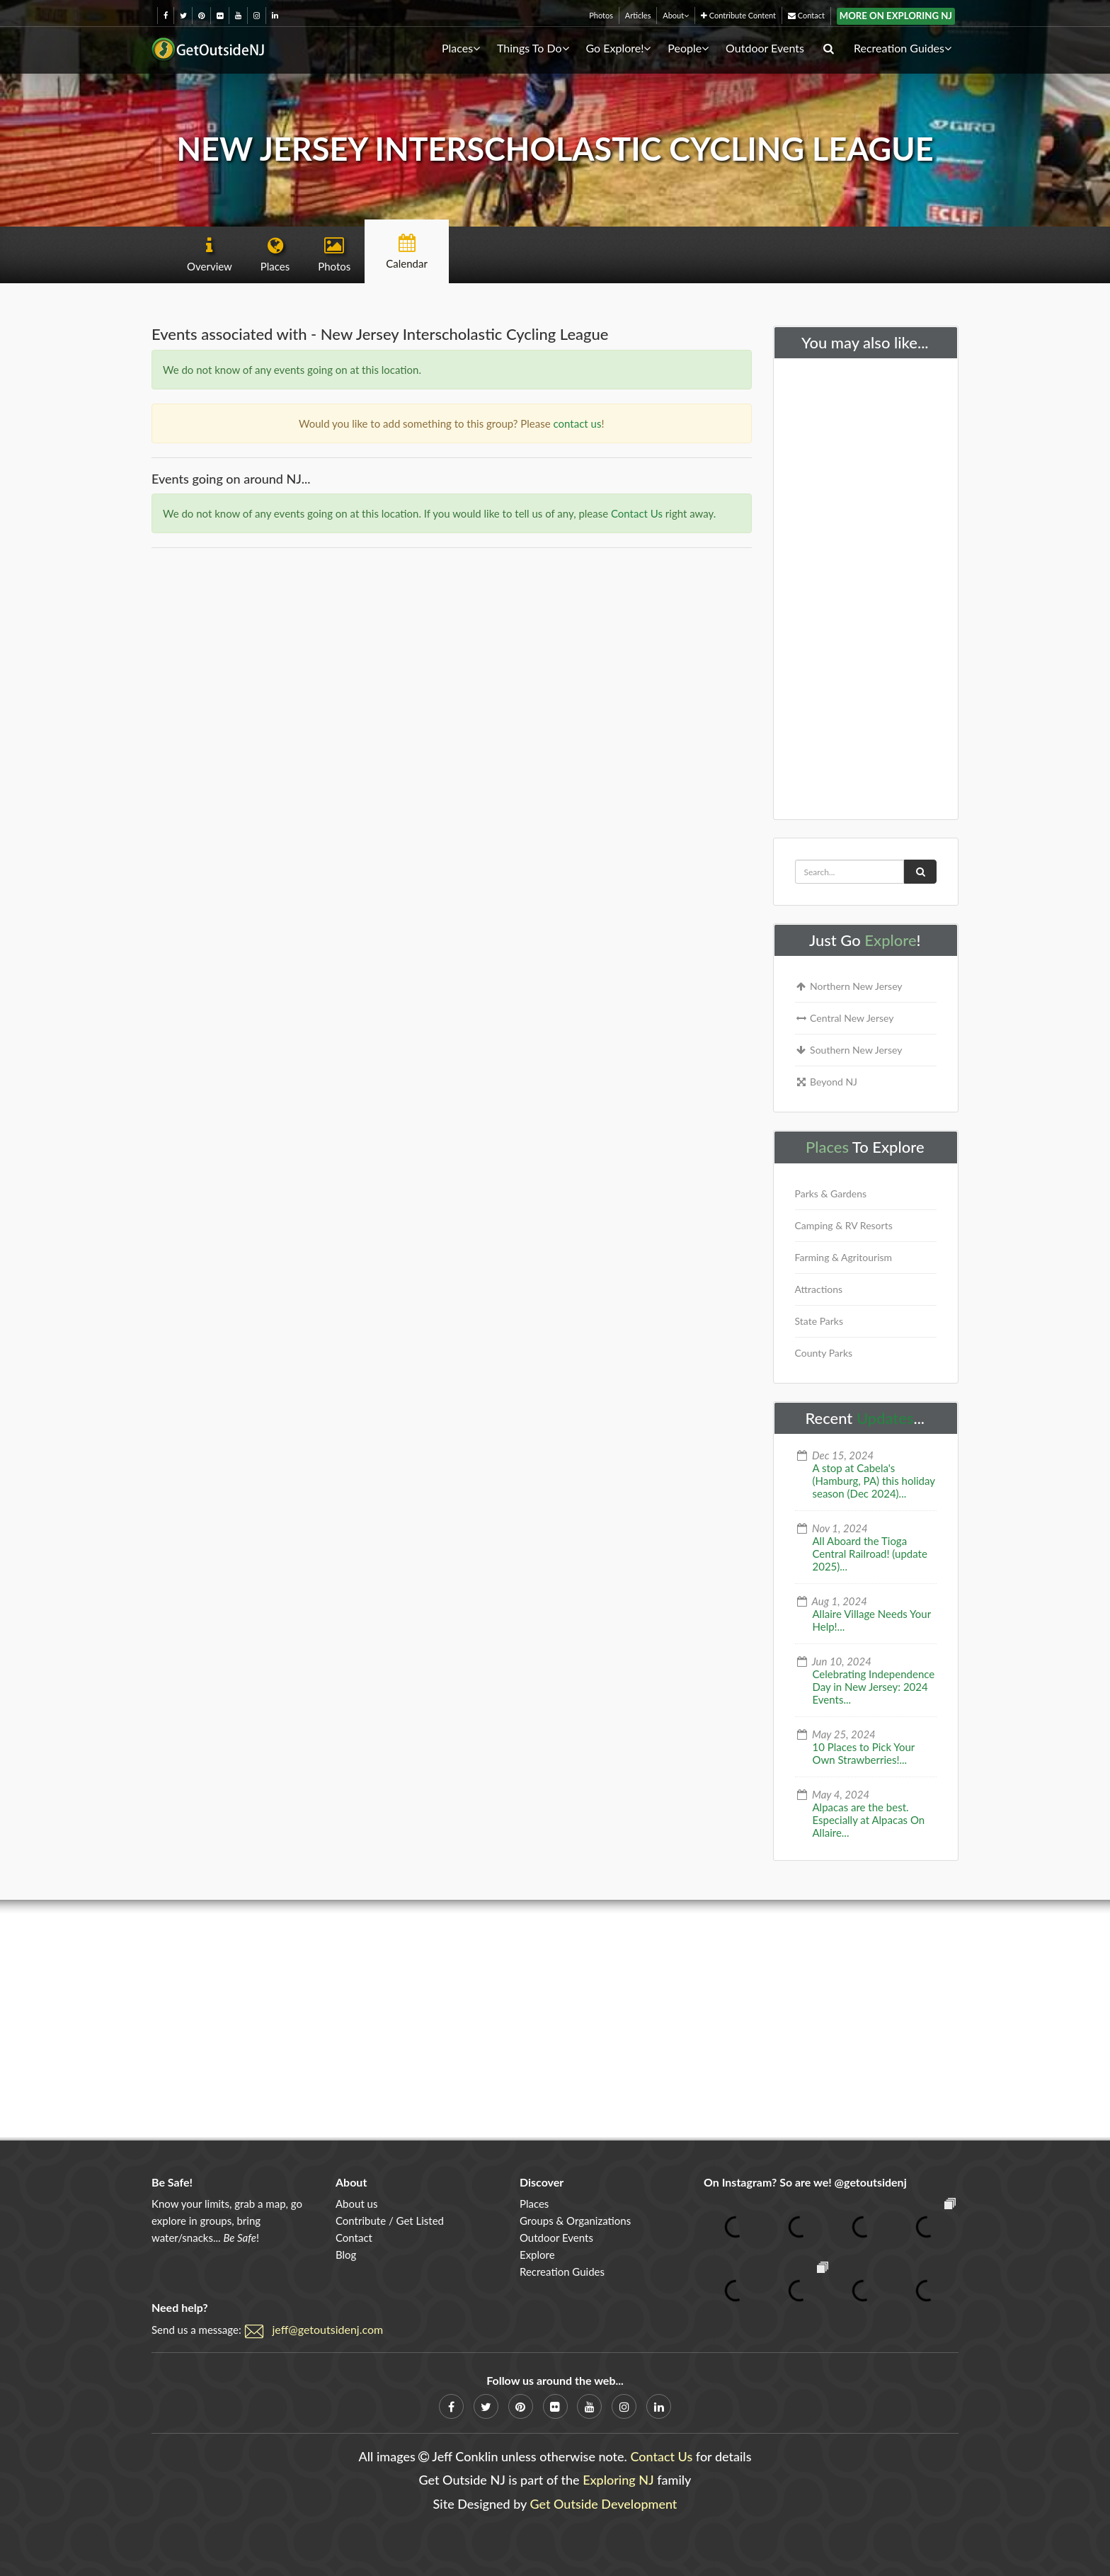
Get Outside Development (603, 2504)
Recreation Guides (902, 48)
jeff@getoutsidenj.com (328, 2329)
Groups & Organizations (575, 2220)
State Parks (819, 1321)
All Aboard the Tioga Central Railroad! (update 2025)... (870, 1553)
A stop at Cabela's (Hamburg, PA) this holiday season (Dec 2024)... (874, 1480)
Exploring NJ (618, 2479)
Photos (601, 15)
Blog (346, 2254)
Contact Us (637, 513)
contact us (578, 423)
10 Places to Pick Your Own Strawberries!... (864, 1753)
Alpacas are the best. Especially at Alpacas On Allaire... (869, 1820)
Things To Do (533, 48)
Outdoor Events (765, 48)
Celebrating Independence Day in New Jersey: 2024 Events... (874, 1687)
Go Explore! (618, 48)
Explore (890, 940)
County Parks (824, 1353)
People (688, 48)
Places (461, 48)
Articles (638, 15)
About (676, 15)
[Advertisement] (866, 585)
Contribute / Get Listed (390, 2220)
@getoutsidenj (871, 2182)
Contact (806, 15)
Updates (885, 1417)
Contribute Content (738, 15)
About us (356, 2203)
